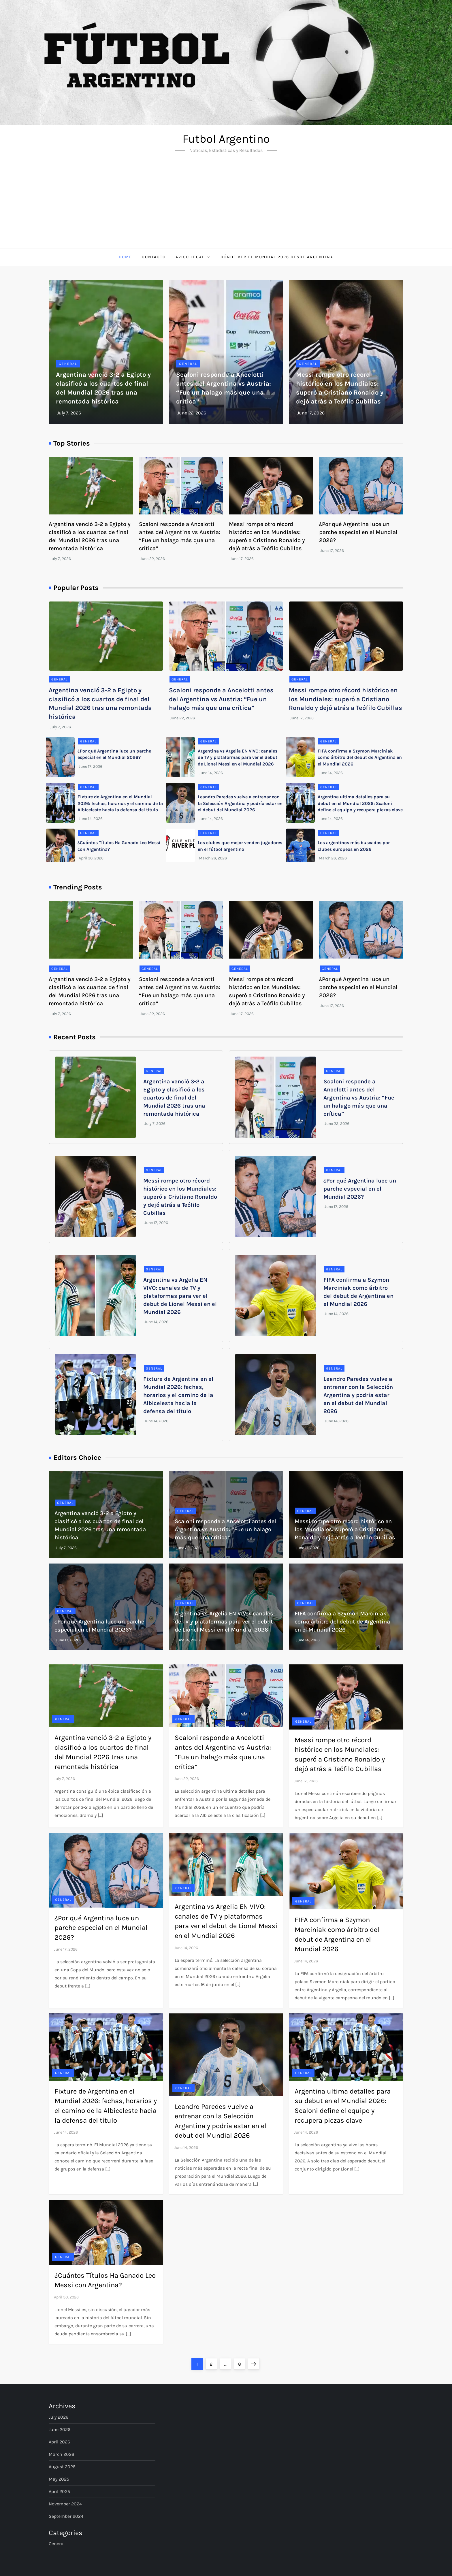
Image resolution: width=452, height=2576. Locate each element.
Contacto (154, 256)
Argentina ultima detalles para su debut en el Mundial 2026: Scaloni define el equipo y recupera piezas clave (360, 803)
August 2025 (62, 2466)
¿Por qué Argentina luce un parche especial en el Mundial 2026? (358, 532)
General (68, 364)
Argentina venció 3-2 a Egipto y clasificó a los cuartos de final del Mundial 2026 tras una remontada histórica (174, 1097)
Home (125, 256)
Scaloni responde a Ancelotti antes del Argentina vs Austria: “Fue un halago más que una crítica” (221, 699)
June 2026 (59, 2429)
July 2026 (58, 2417)
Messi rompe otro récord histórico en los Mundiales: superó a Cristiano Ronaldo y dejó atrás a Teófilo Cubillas (345, 699)
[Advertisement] (226, 205)
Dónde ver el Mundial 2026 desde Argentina (277, 256)
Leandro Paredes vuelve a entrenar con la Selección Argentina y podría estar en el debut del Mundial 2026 (240, 803)
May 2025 (59, 2479)
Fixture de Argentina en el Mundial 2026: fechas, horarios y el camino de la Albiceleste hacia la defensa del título (120, 803)
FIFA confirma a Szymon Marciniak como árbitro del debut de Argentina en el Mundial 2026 (360, 757)
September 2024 (66, 2516)
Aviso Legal (193, 257)
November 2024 (65, 2504)
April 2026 (59, 2442)
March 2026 (61, 2454)
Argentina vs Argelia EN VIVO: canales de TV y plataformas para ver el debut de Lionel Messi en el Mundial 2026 (237, 757)
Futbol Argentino (226, 139)
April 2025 (59, 2491)
